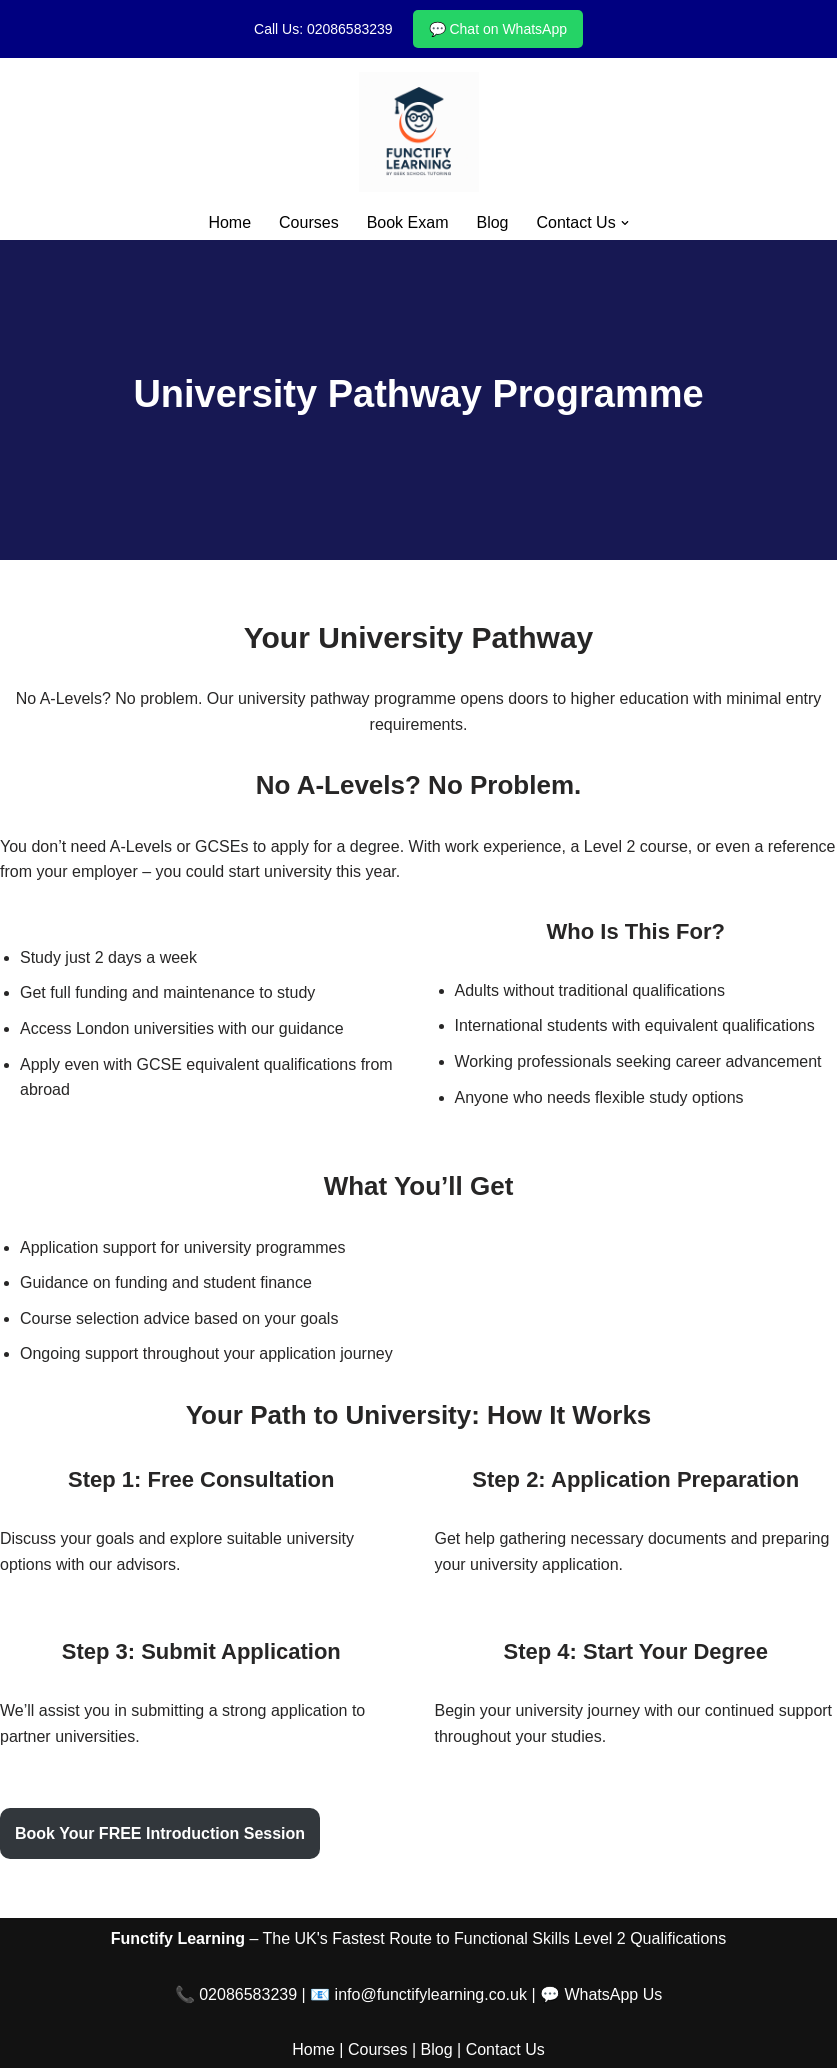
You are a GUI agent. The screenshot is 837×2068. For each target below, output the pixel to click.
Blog (492, 222)
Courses (309, 222)
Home (229, 222)
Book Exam (408, 222)
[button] (625, 223)
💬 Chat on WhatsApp (498, 29)
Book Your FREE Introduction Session (160, 1833)
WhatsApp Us (613, 1994)
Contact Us (505, 2049)
